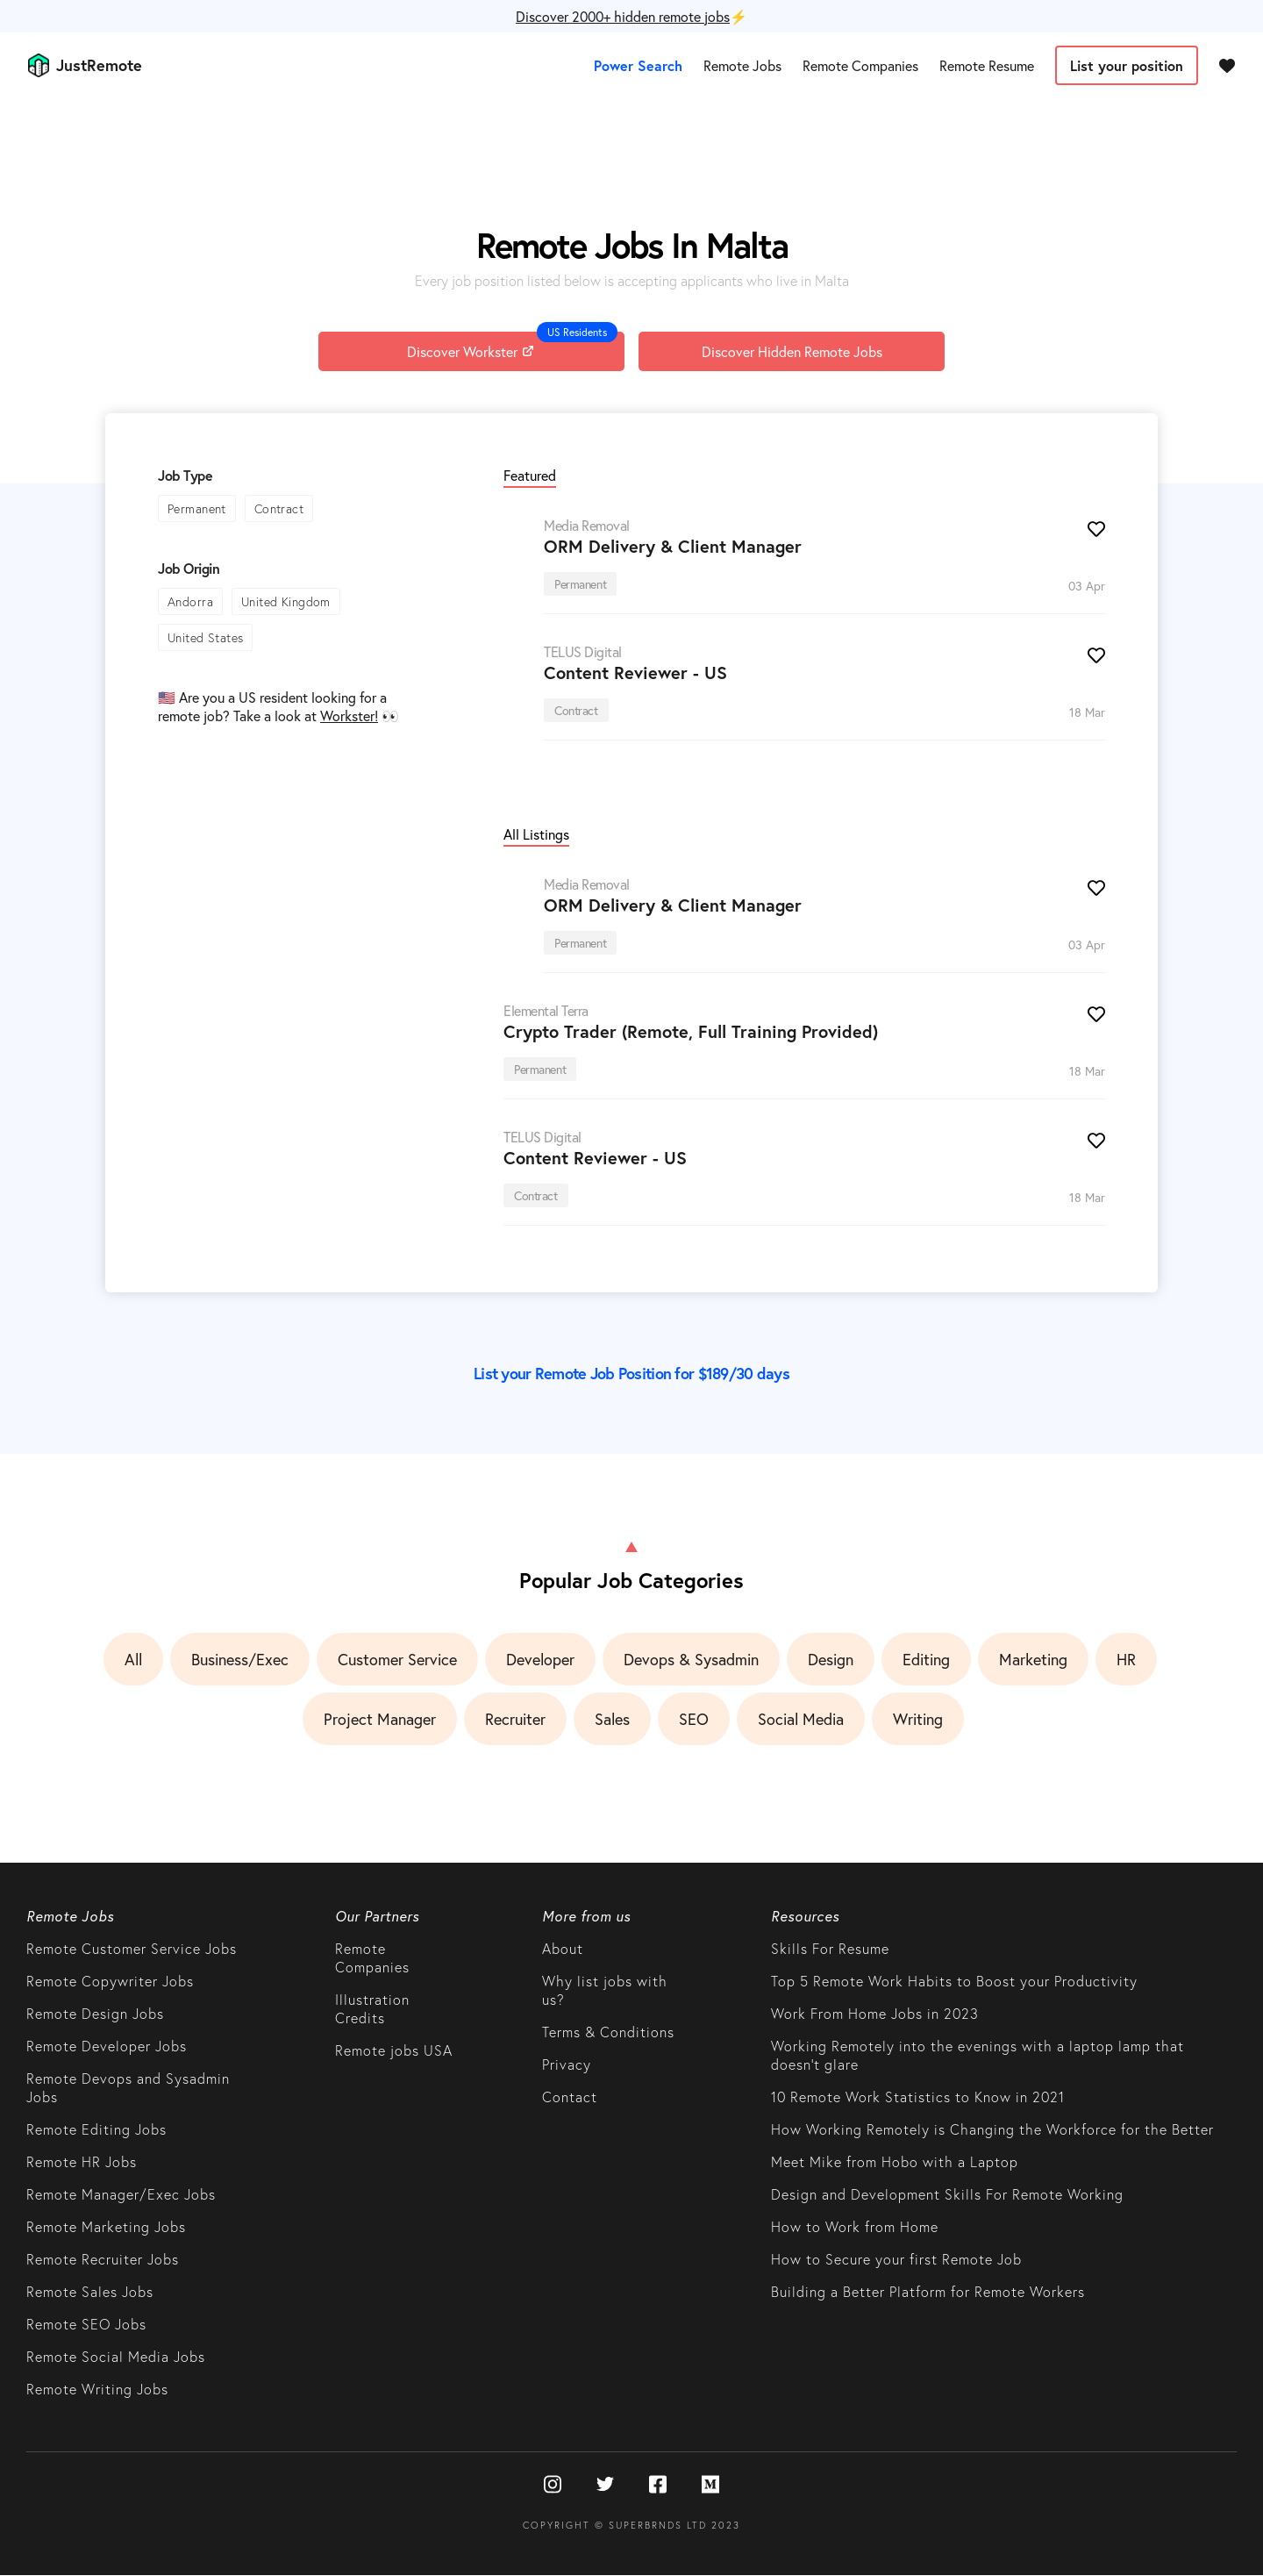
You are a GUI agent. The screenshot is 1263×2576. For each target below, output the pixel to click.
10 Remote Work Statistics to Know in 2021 (918, 2096)
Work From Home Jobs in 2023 (875, 2013)
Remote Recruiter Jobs (102, 2259)
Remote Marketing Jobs (106, 2226)
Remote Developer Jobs (106, 2045)
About (562, 1948)
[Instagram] (552, 2486)
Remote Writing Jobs (97, 2388)
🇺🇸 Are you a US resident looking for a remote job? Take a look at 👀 (278, 706)
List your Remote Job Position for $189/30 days (631, 1373)
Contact (569, 2096)
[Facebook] (658, 2486)
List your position (1126, 65)
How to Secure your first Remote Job (896, 2259)
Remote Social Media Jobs (115, 2356)
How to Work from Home (854, 2226)
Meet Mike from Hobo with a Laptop (894, 2161)
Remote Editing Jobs (96, 2129)
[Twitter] (605, 2485)
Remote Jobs (742, 65)
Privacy (566, 2064)
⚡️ (631, 16)
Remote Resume (986, 65)
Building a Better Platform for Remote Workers (928, 2291)
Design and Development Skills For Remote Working (947, 2194)
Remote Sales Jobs (89, 2291)
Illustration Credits (372, 2008)
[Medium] (710, 2486)
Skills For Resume (830, 1948)
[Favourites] (1227, 65)
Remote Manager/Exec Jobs (121, 2194)
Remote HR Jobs (81, 2161)
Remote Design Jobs (95, 2013)
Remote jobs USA (394, 2050)
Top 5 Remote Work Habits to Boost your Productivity (954, 1980)
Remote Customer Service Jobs (131, 1948)
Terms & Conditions (608, 2031)
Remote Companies (860, 65)
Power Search (638, 65)
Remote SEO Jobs (86, 2324)
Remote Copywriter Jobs (110, 1980)
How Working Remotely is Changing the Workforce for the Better (992, 2129)
